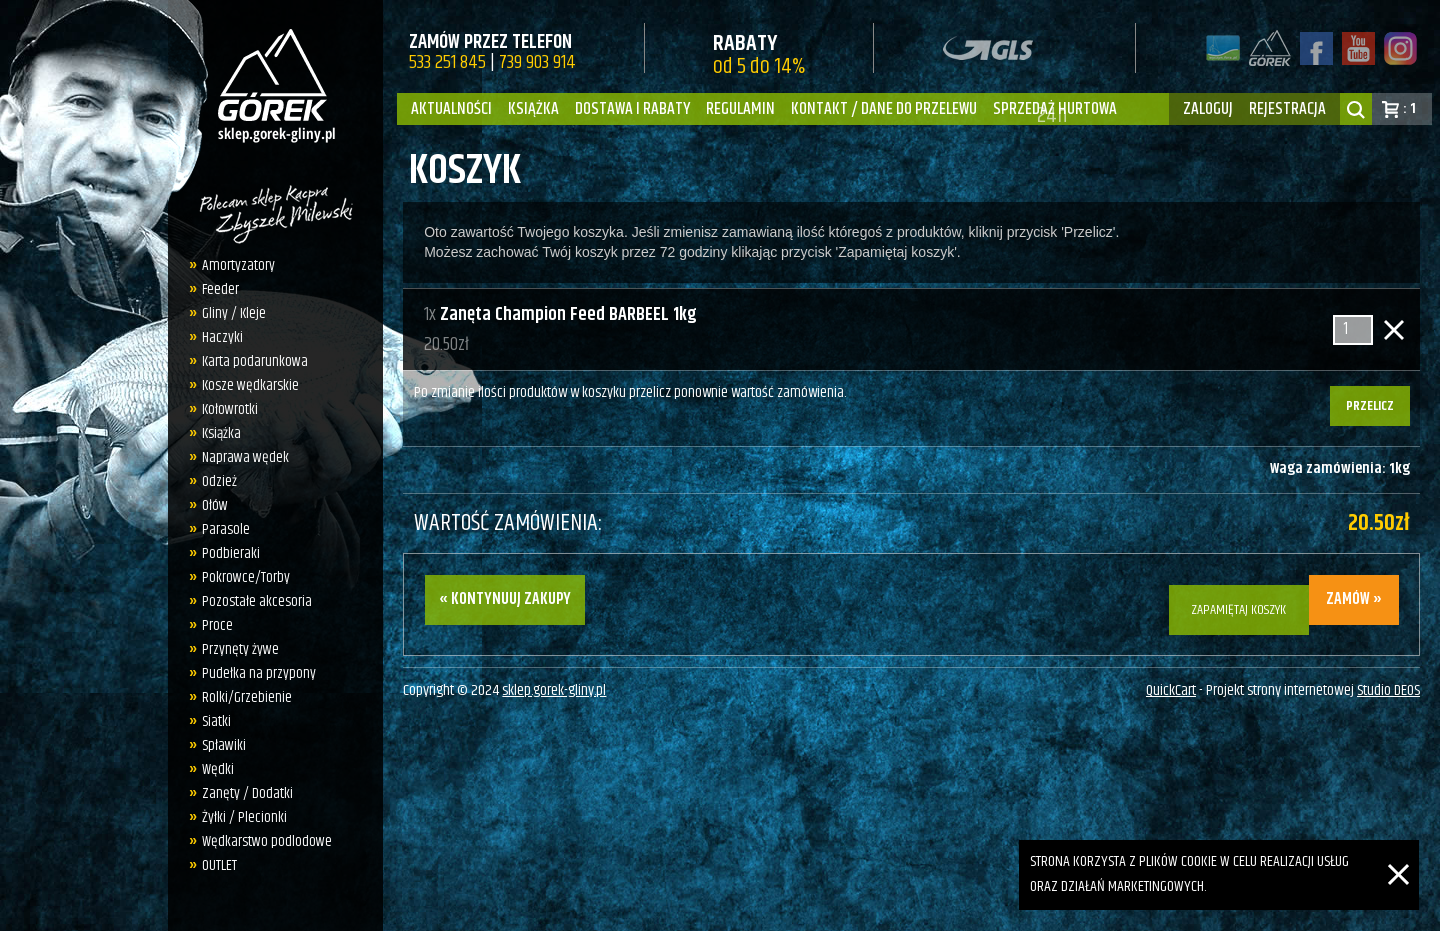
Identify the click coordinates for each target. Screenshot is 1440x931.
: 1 (1409, 108)
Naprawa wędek (245, 457)
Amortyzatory (238, 265)
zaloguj (1208, 109)
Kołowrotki (230, 409)
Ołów (215, 505)
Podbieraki (231, 553)
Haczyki (222, 337)
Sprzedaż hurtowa (1055, 109)
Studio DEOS (1388, 680)
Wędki (218, 769)
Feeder (220, 289)
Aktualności (451, 109)
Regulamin (740, 109)
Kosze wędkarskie (250, 385)
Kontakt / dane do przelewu (884, 109)
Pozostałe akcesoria (257, 601)
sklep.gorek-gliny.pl (554, 680)
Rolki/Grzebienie (247, 697)
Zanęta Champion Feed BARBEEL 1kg (568, 314)
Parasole (226, 529)
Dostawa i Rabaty (632, 109)
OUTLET (219, 865)
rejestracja (1287, 109)
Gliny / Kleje (234, 313)
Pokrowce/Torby (246, 577)
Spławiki (224, 745)
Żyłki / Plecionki (244, 817)
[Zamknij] (1398, 851)
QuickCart (1171, 680)
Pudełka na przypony (259, 673)
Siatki (216, 721)
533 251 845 (447, 62)
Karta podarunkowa (255, 361)
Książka (533, 109)
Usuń (1394, 330)
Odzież (219, 481)
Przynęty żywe (240, 649)
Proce (217, 625)
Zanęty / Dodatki (247, 793)
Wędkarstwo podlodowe (267, 841)
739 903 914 (537, 62)
